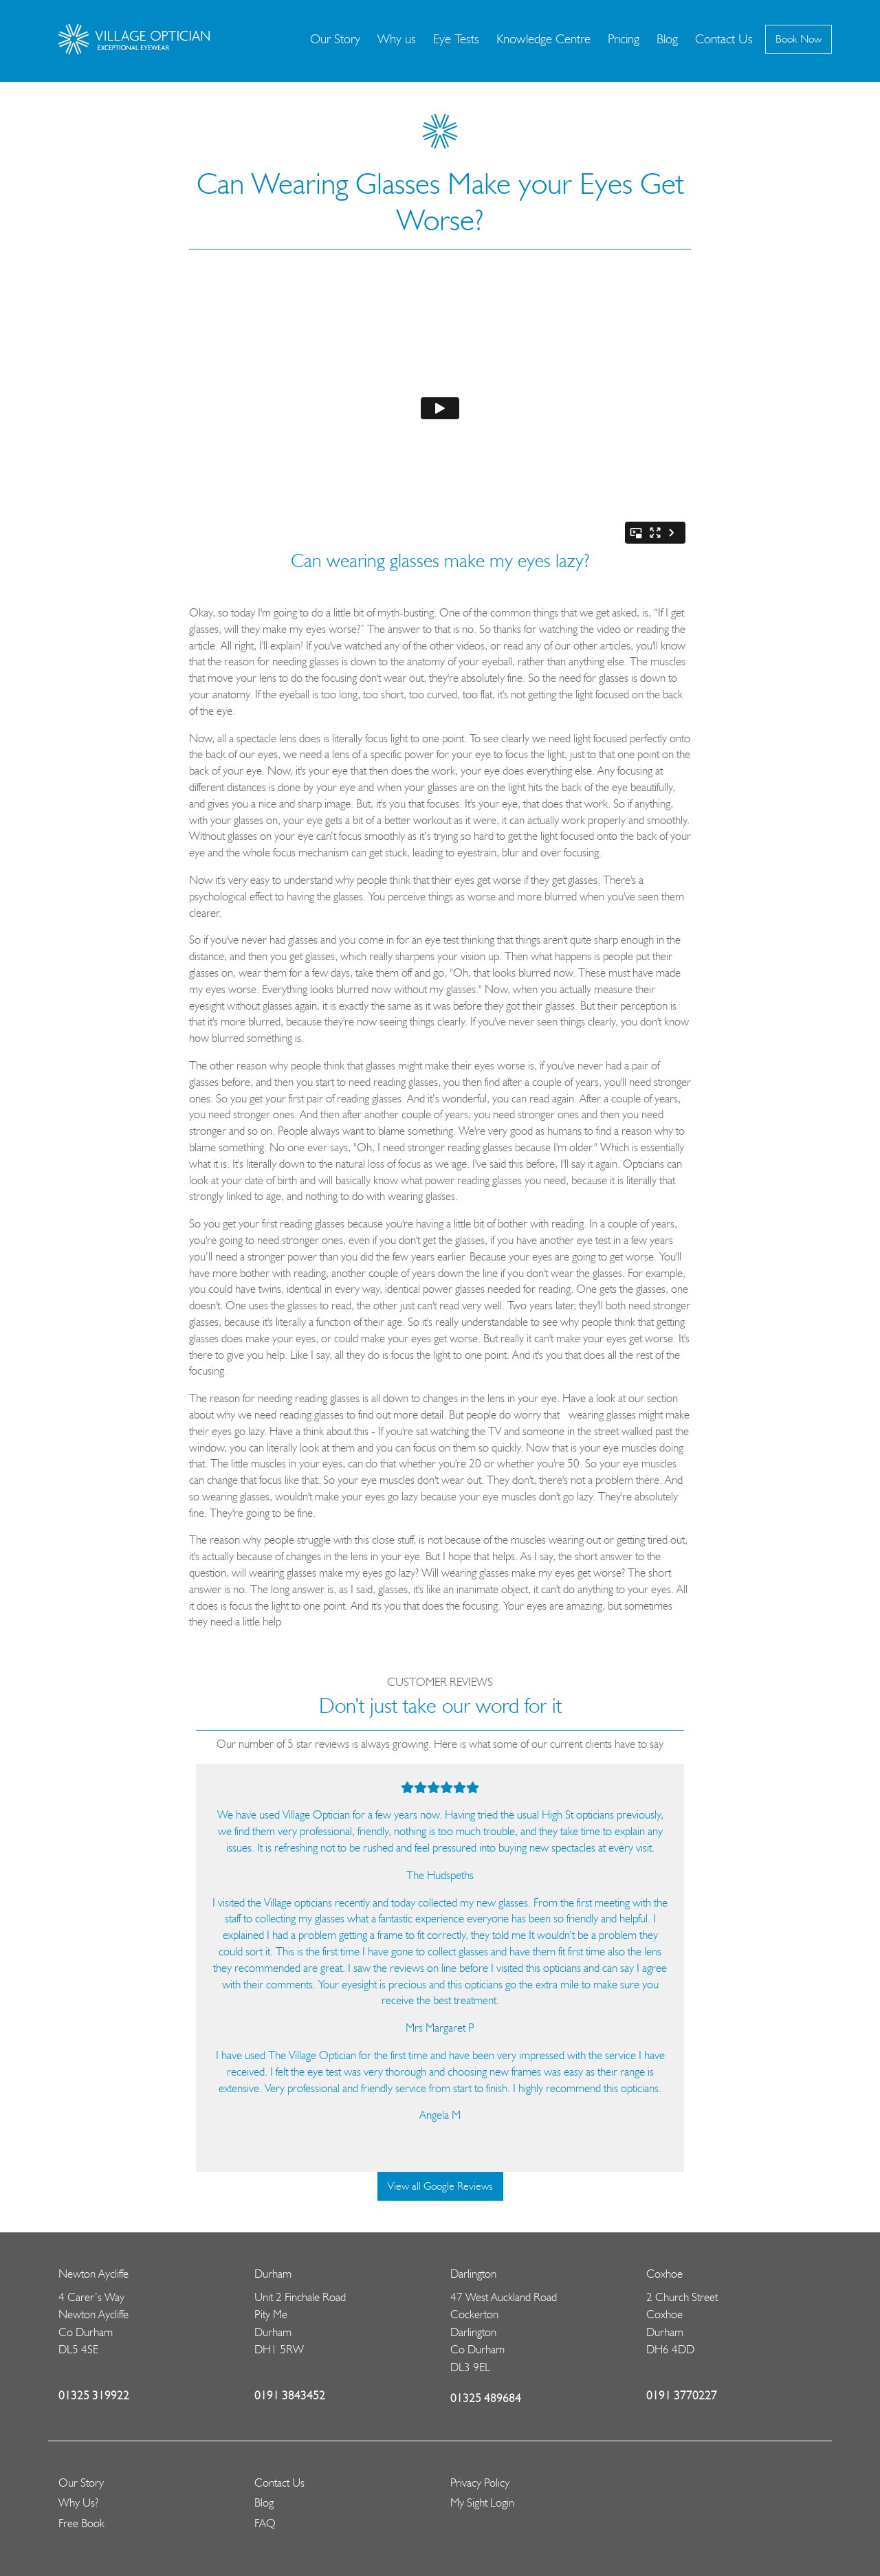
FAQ (265, 2523)
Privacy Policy (479, 2482)
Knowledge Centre (543, 39)
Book (799, 38)
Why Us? (78, 2502)
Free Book (81, 2523)
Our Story (335, 39)
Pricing (623, 39)
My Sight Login (482, 2502)
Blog (667, 39)
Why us (396, 39)
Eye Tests (456, 39)
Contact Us (724, 39)
